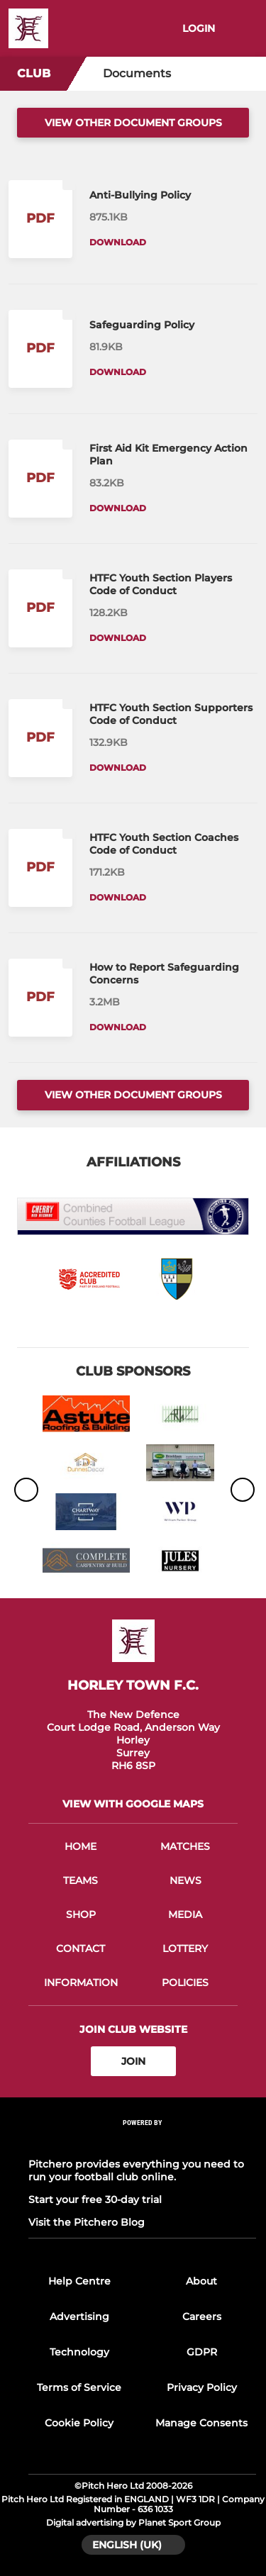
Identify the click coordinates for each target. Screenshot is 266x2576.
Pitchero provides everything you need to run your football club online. (136, 2170)
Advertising (79, 2316)
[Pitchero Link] (142, 2141)
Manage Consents (201, 2422)
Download (117, 242)
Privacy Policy (202, 2387)
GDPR (202, 2352)
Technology (79, 2352)
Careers (201, 2316)
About (201, 2281)
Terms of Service (79, 2387)
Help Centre (79, 2281)
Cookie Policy (79, 2422)
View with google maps (133, 1804)
